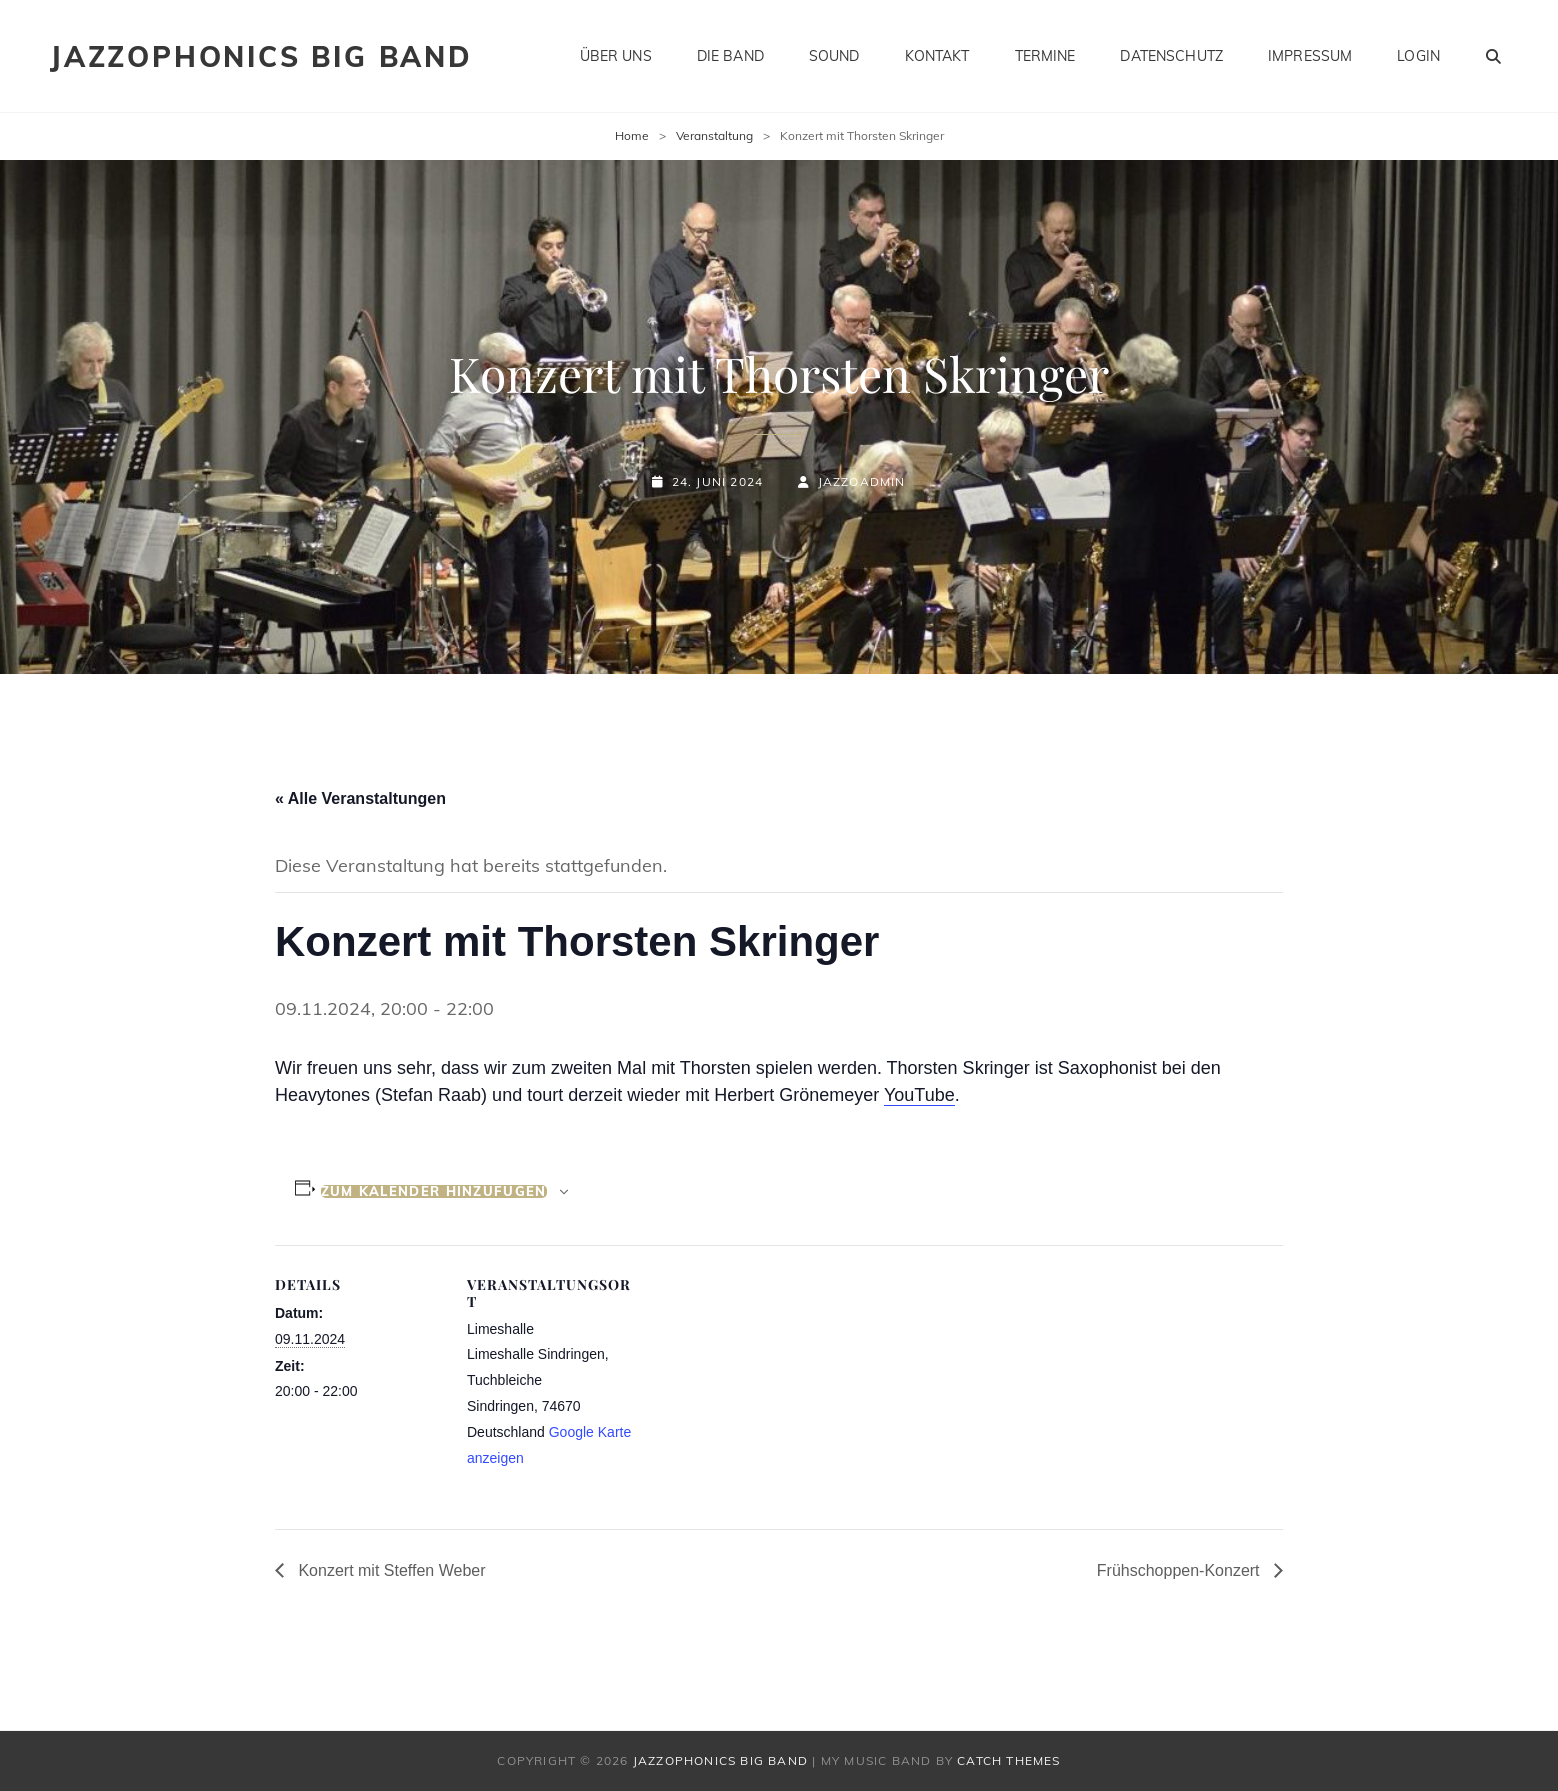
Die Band (730, 56)
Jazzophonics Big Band (261, 56)
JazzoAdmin (862, 481)
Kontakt (937, 56)
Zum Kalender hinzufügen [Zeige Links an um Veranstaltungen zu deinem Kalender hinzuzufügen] (434, 1191)
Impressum (1310, 56)
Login (1418, 56)
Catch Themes (1008, 1760)
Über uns (616, 56)
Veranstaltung (714, 135)
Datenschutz (1171, 56)
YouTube (919, 1095)
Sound (834, 56)
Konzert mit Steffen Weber (390, 1570)
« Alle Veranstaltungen (360, 798)
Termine (1045, 56)
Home (632, 135)
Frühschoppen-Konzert (1180, 1570)
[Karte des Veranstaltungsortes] (764, 1383)
